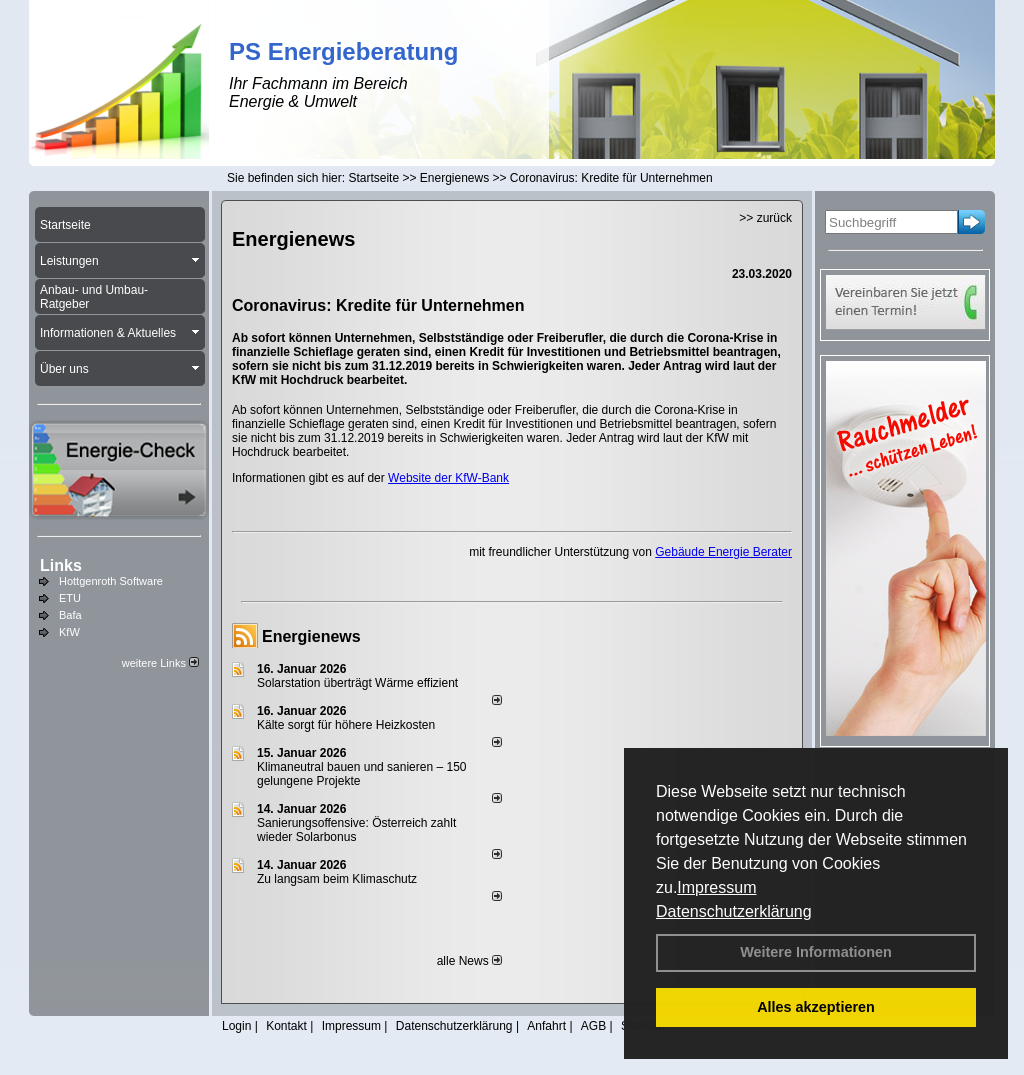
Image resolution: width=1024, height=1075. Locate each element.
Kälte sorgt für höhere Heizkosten (347, 725)
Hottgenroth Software (111, 581)
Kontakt (286, 1026)
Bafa (70, 615)
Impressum (716, 887)
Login (236, 1026)
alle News (469, 961)
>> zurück (765, 218)
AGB (593, 1026)
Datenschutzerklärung (734, 911)
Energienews (311, 636)
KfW (69, 632)
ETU (70, 598)
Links (61, 565)
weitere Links (160, 663)
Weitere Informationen (816, 952)
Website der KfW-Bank (448, 478)
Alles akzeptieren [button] (816, 1007)
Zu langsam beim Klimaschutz (337, 879)
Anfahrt (546, 1026)
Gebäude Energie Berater (723, 552)
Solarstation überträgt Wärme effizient (357, 683)
